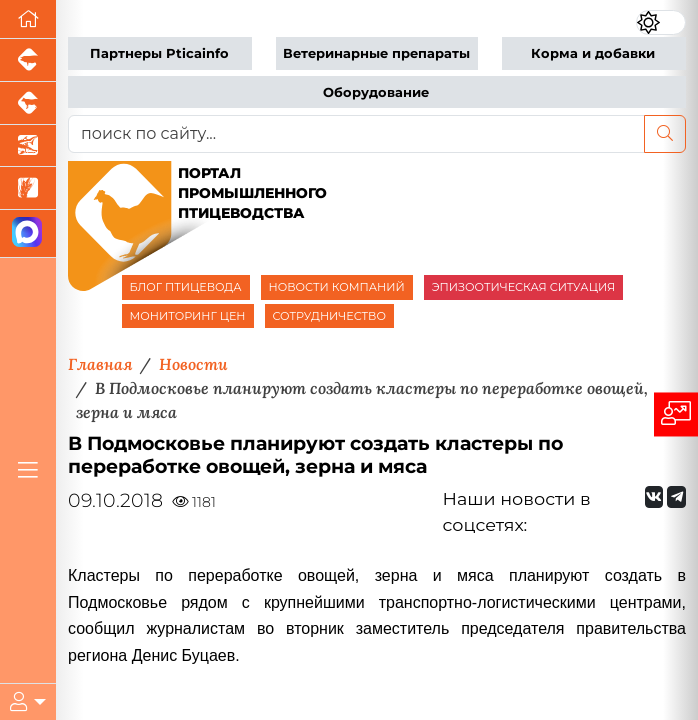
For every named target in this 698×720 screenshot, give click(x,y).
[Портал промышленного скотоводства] (28, 103)
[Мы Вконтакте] (654, 497)
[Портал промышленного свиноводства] (28, 60)
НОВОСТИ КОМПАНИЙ (337, 287)
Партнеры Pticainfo (159, 53)
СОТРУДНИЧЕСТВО (330, 316)
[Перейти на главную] (28, 19)
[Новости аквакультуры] (28, 146)
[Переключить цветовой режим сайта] (661, 22)
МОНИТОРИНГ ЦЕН (188, 316)
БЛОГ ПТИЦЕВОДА (186, 287)
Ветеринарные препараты (376, 53)
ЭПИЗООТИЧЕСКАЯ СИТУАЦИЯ (523, 287)
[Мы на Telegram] (676, 497)
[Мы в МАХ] (28, 234)
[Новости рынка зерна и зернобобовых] (28, 188)
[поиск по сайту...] (356, 134)
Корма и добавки (593, 53)
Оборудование (376, 92)
